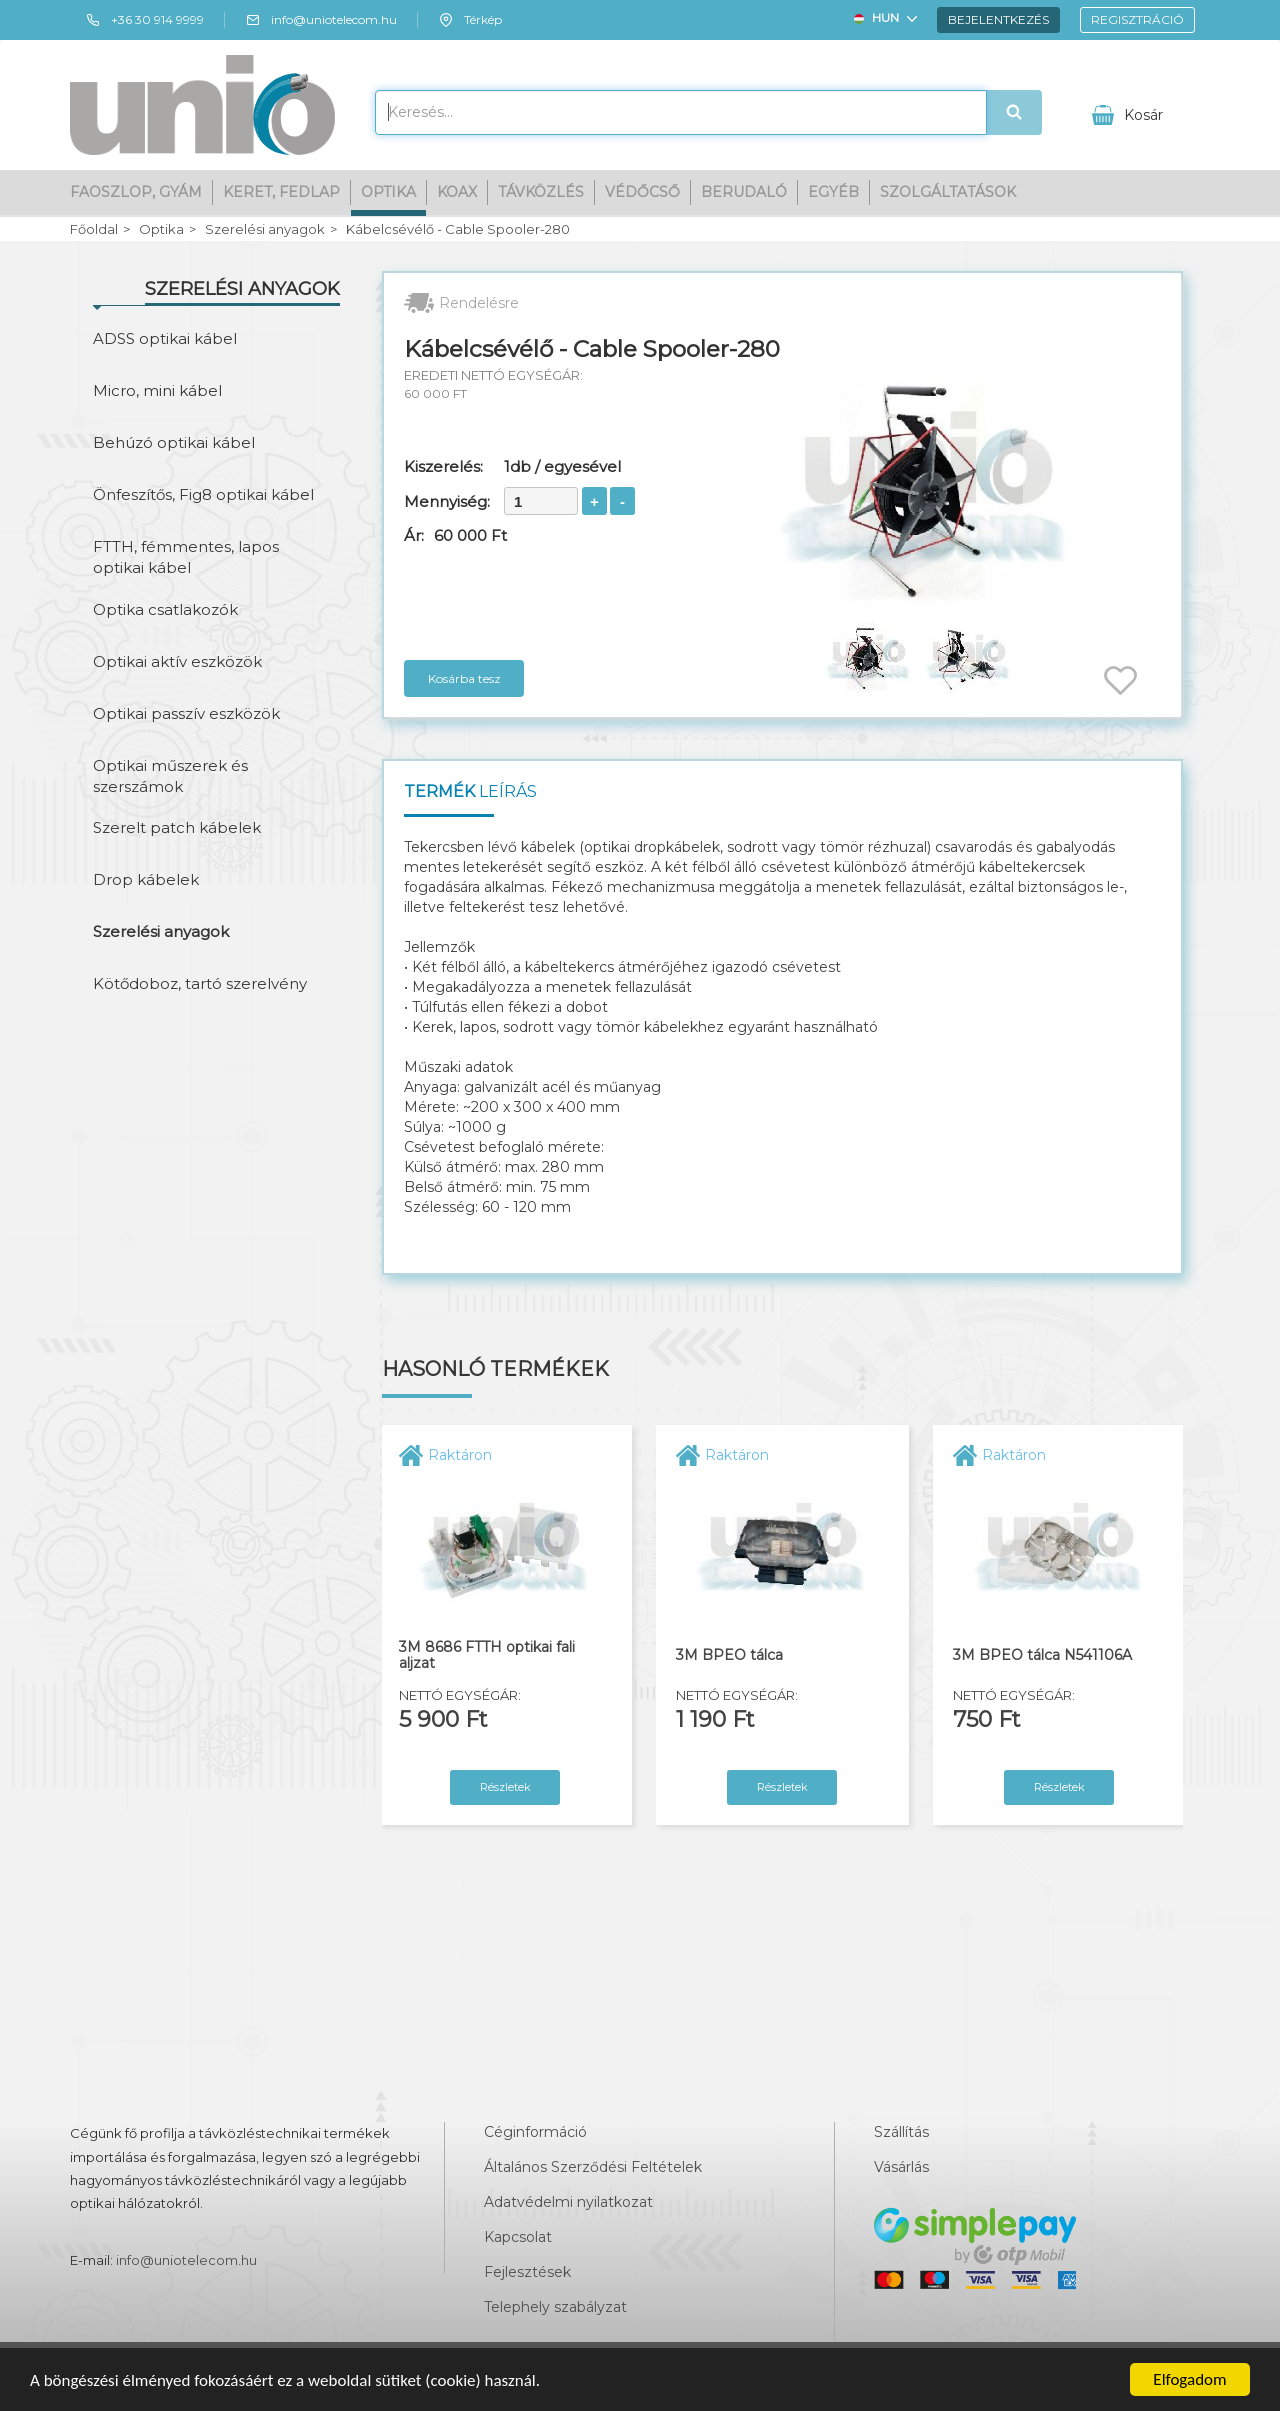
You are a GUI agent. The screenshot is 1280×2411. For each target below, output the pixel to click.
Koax (457, 192)
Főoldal (94, 229)
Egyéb (833, 192)
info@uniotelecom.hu (321, 20)
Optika (388, 192)
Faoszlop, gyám (136, 192)
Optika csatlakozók (165, 609)
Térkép (470, 20)
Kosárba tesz (464, 678)
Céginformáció (535, 2132)
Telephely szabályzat (555, 2307)
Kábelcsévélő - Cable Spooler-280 (458, 229)
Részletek (505, 1787)
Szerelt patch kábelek (177, 827)
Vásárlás (901, 2167)
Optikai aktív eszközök (177, 661)
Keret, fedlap (281, 192)
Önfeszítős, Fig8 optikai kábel (203, 494)
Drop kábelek (146, 879)
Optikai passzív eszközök (186, 713)
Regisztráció (1137, 19)
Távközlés (541, 192)
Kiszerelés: (443, 466)
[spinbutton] (541, 501)
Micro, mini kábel (157, 390)
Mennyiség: (447, 501)
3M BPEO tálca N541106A (1042, 1655)
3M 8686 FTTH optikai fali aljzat (487, 1655)
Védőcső (642, 192)
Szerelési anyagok (265, 229)
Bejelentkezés (998, 19)
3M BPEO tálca (729, 1655)
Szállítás (901, 2132)
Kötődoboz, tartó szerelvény (200, 983)
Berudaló (744, 192)
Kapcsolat (518, 2237)
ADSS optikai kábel (165, 338)
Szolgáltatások (948, 192)
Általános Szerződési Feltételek (593, 2167)
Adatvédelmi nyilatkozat (568, 2202)
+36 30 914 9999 (144, 20)
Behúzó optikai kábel (174, 442)
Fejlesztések (527, 2272)
